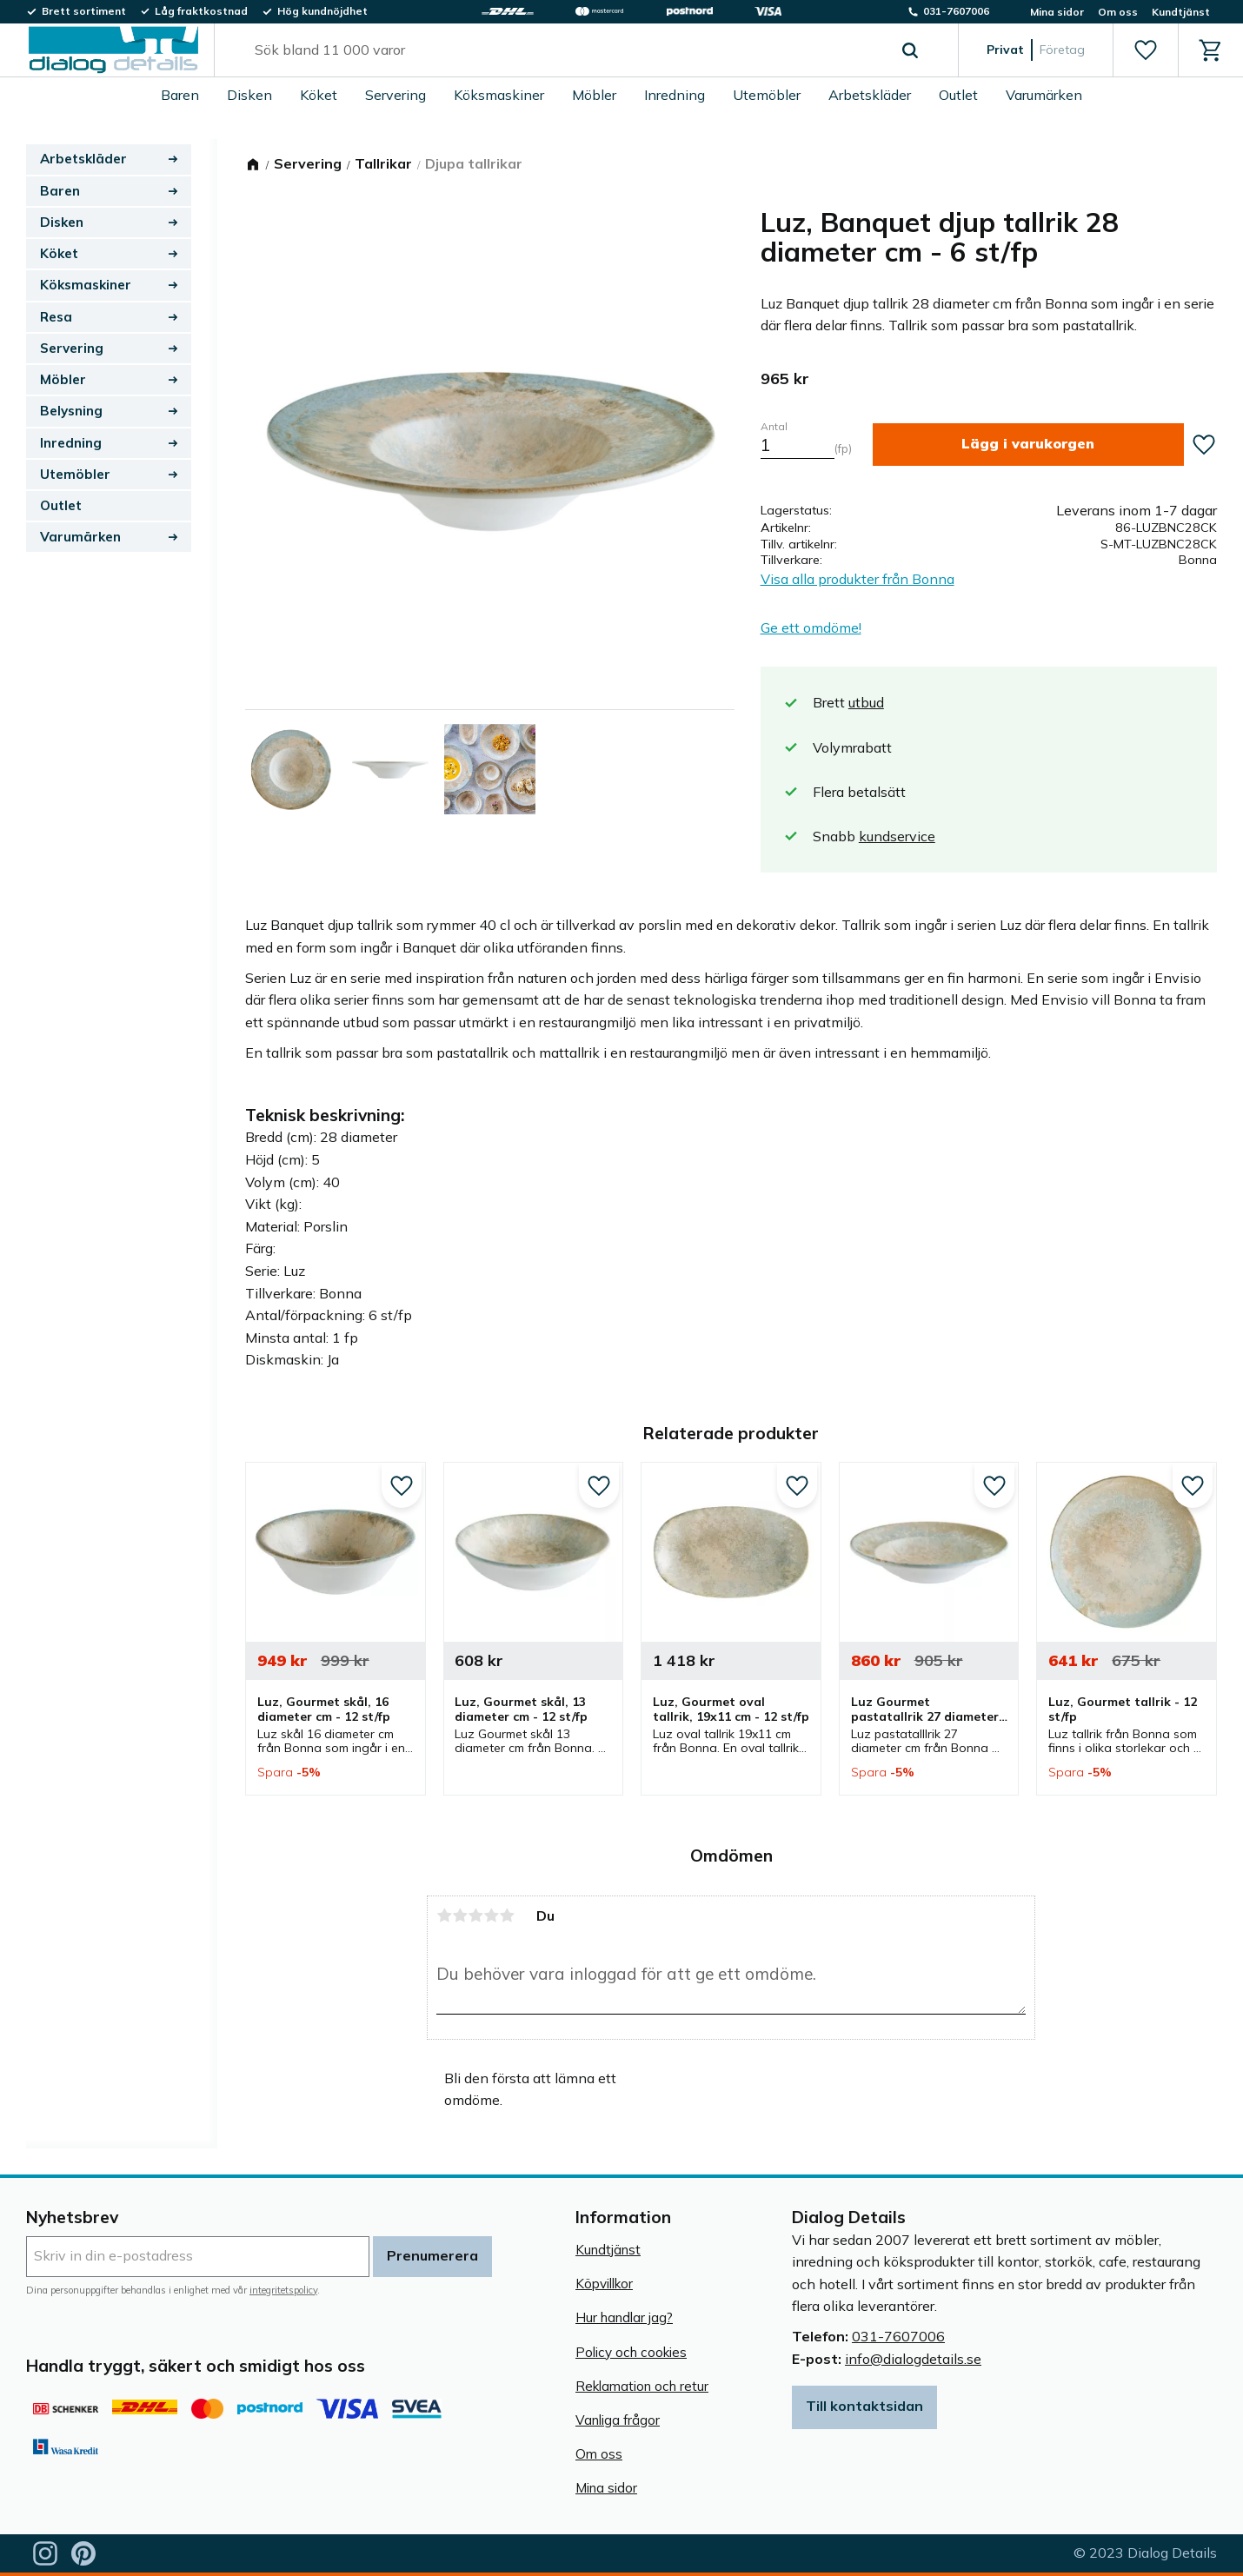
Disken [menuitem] (249, 94)
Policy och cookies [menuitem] (631, 2352)
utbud (866, 702)
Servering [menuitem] (395, 94)
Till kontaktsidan (864, 2405)
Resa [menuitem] (56, 317)
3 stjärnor (475, 1915)
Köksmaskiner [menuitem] (499, 94)
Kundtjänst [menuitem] (1181, 11)
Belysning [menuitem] (71, 410)
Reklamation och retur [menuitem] (641, 2386)
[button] (1145, 50)
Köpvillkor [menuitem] (604, 2283)
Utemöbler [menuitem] (767, 94)
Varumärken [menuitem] (1044, 94)
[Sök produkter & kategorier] (566, 50)
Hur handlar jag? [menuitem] (624, 2317)
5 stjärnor (507, 1915)
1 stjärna (444, 1915)
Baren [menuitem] (180, 94)
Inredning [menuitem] (674, 94)
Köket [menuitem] (318, 94)
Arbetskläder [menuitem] (869, 94)
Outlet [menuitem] (958, 94)
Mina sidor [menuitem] (1057, 11)
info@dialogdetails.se (913, 2358)
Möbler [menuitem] (594, 94)
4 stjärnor (491, 1915)
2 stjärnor (460, 1915)
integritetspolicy (283, 2290)
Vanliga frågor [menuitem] (617, 2420)
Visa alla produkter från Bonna (857, 579)
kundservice (897, 836)
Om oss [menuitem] (1118, 11)
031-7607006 (898, 2336)
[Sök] (910, 50)
